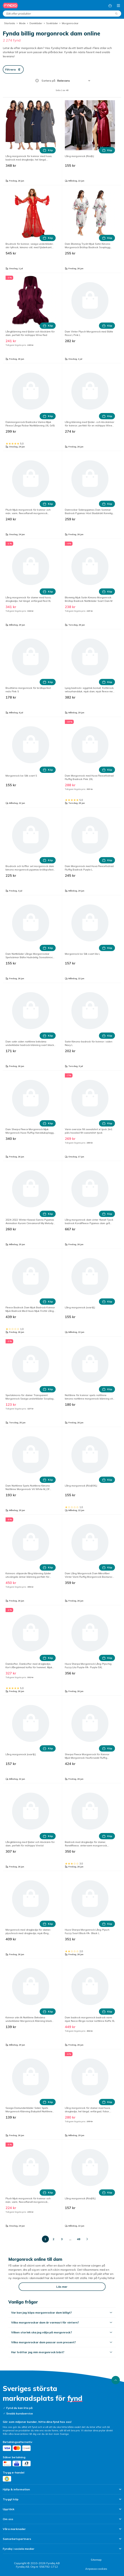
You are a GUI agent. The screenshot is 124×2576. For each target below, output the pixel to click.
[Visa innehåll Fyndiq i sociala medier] (62, 2550)
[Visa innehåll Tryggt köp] (62, 2500)
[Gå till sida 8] (74, 2239)
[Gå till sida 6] (57, 2239)
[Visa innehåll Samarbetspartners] (62, 2540)
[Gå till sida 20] (99, 2239)
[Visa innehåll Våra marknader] (62, 2530)
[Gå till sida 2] (24, 2239)
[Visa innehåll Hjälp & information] (62, 2490)
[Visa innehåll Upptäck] (62, 2510)
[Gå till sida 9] (82, 2239)
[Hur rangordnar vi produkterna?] (37, 80)
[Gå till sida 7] (66, 2239)
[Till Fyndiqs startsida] (10, 5)
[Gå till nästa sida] (116, 2239)
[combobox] (62, 13)
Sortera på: (49, 80)
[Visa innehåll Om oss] (62, 2520)
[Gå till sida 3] (32, 2239)
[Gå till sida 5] (49, 2239)
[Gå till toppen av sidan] (115, 2380)
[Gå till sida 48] (108, 2239)
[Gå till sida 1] (16, 2239)
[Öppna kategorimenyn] (118, 5)
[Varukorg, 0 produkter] (110, 5)
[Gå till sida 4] (41, 2239)
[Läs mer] (62, 2286)
